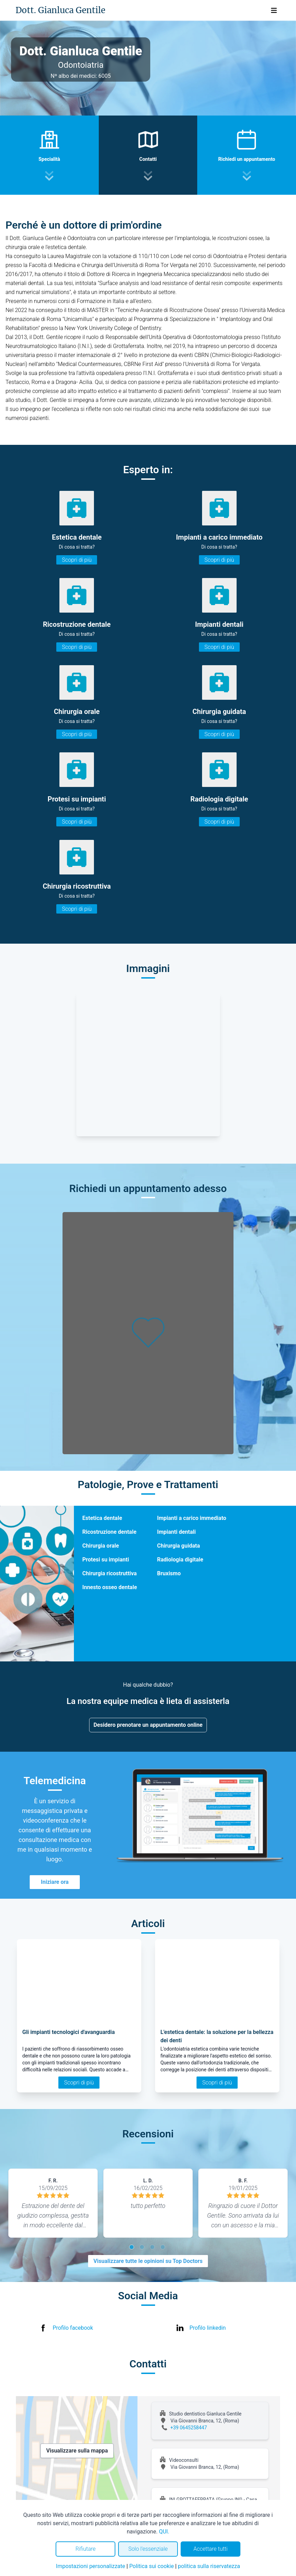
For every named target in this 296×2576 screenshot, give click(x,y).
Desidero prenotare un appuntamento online (148, 1725)
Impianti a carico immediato (191, 1518)
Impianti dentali (176, 1532)
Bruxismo (169, 1573)
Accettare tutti (210, 2549)
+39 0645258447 (188, 2427)
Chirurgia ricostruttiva (109, 1573)
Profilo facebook (73, 2328)
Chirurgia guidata (178, 1545)
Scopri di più (77, 560)
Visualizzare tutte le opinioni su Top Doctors (148, 2261)
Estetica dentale (102, 1518)
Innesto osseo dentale (109, 1587)
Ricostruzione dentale (109, 1532)
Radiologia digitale (180, 1559)
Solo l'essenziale (148, 2549)
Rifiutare (85, 2549)
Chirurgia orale (100, 1545)
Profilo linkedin (208, 2328)
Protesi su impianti (105, 1559)
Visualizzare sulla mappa (77, 2450)
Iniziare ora (54, 1882)
